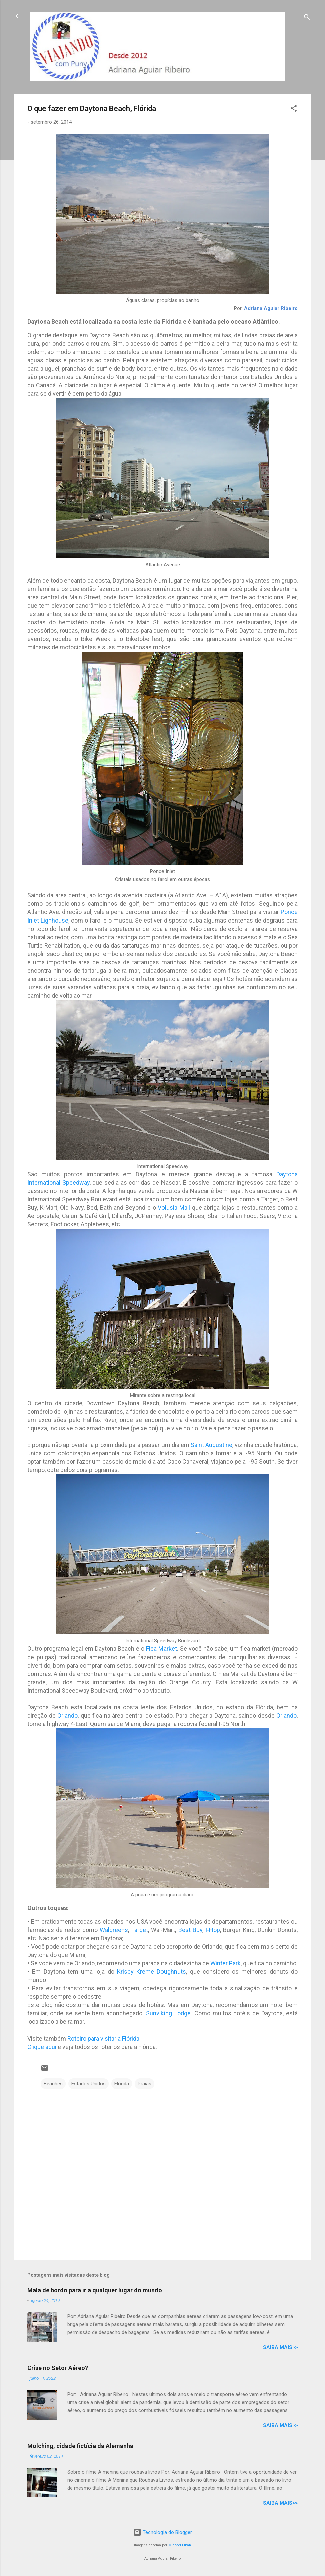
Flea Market (161, 1648)
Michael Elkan (179, 2545)
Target (139, 1929)
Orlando (67, 1715)
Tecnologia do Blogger (162, 2532)
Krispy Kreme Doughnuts (151, 1971)
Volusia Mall (174, 1207)
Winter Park (225, 1963)
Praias (144, 2084)
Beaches (53, 2084)
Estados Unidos (88, 2084)
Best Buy (190, 1929)
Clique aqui (41, 2046)
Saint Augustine (211, 1444)
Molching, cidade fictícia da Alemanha (80, 2445)
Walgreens (114, 1929)
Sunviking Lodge (168, 2013)
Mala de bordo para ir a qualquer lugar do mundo (94, 2290)
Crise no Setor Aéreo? (57, 2367)
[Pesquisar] (307, 18)
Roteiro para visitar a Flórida (103, 2038)
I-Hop (212, 1929)
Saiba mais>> (280, 2347)
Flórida (121, 2084)
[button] (294, 109)
